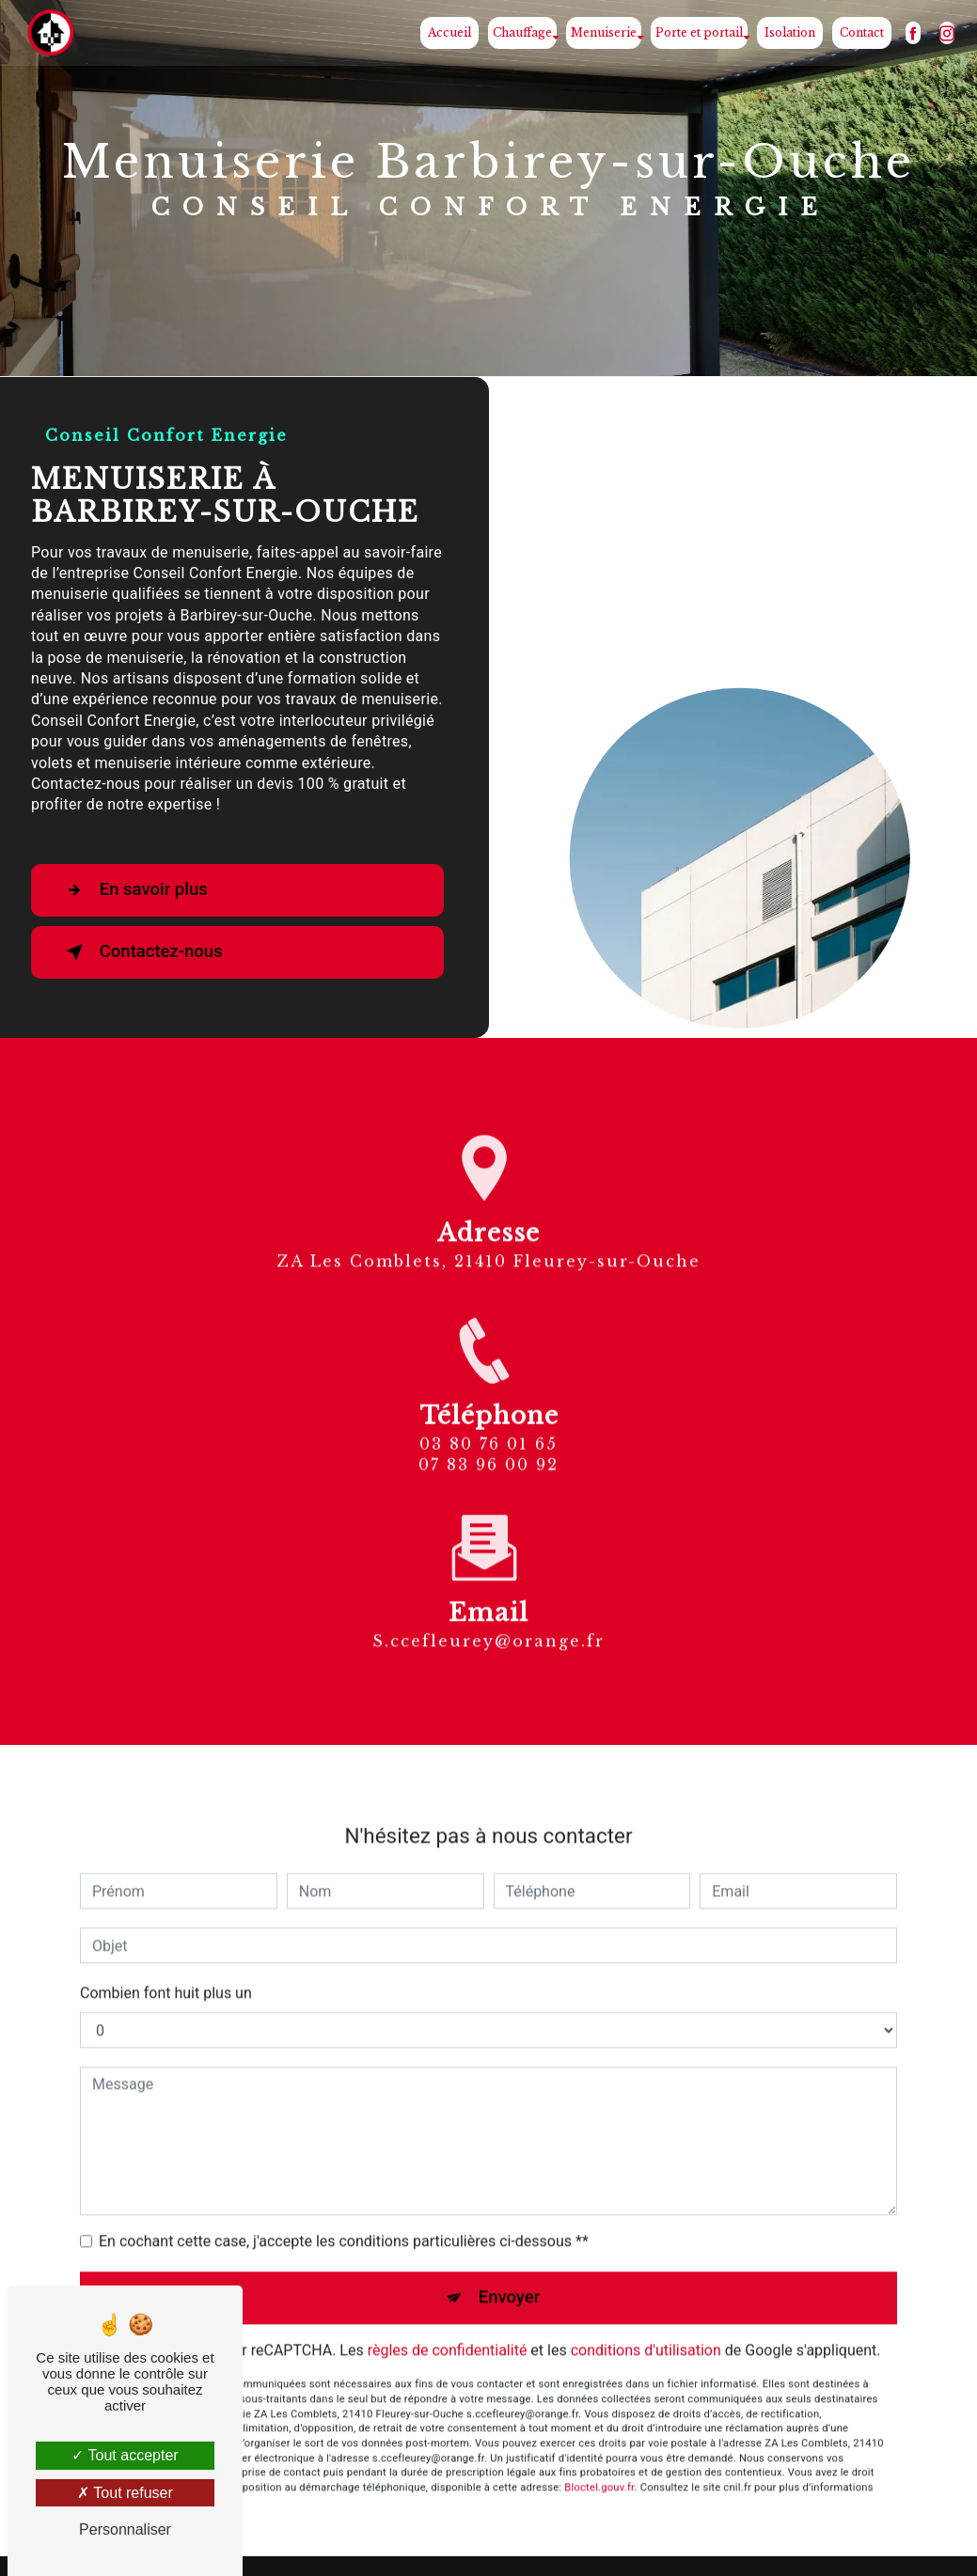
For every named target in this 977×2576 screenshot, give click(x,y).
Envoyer (510, 2275)
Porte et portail (697, 32)
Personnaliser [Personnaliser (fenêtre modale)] (125, 2529)
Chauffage (520, 32)
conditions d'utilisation (646, 2328)
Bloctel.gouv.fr (599, 2465)
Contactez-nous (144, 952)
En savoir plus (136, 890)
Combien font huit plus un (166, 1971)
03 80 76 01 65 (488, 1466)
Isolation (788, 32)
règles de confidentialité (448, 2328)
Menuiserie (602, 32)
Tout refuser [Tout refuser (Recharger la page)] (125, 2493)
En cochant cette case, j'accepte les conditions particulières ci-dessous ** (344, 2219)
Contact (860, 32)
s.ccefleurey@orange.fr (488, 1618)
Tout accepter (124, 2455)
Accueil (447, 32)
